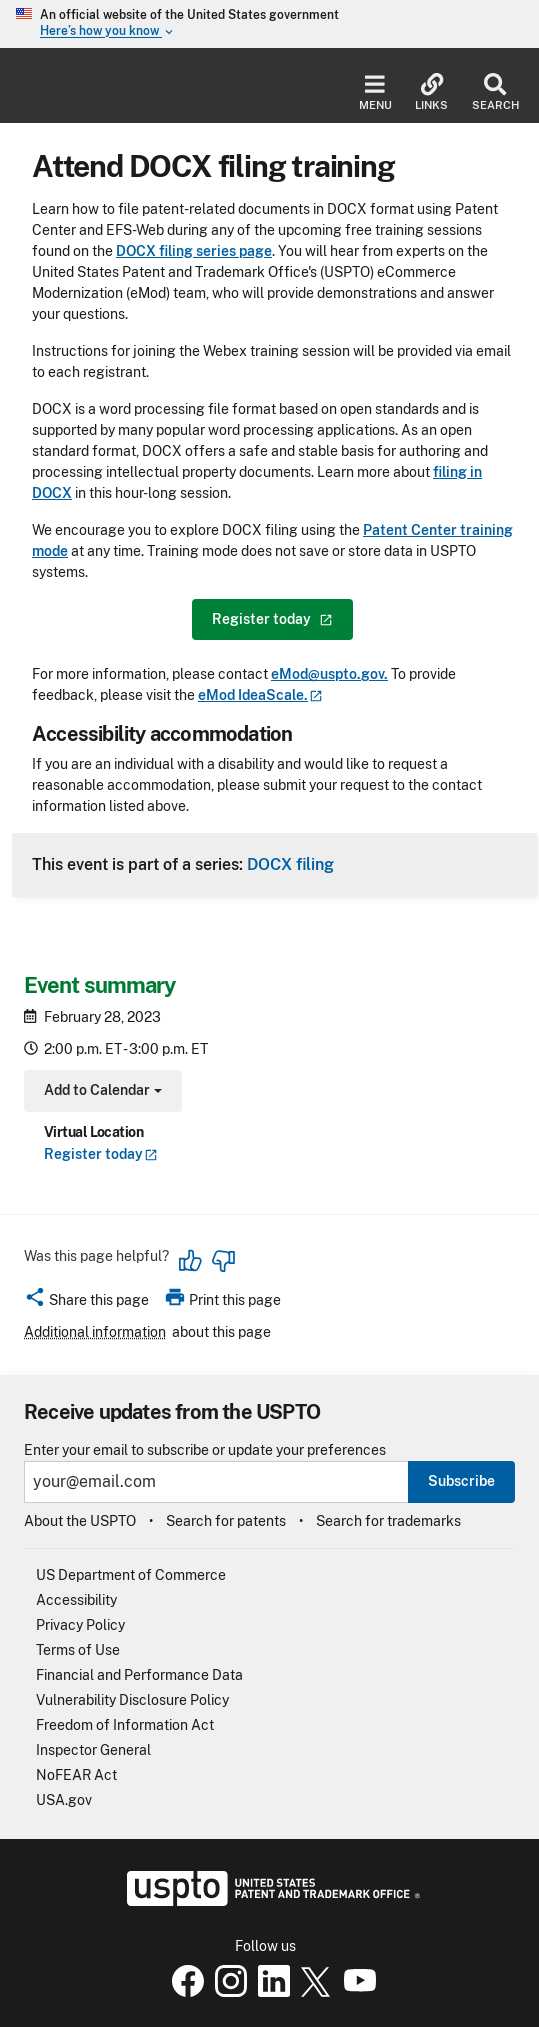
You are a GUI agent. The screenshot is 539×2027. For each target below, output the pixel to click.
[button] (86, 1303)
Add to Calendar (100, 1092)
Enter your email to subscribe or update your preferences (205, 1450)
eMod (260, 695)
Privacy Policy (80, 1625)
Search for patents (226, 1521)
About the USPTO (80, 1521)
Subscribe (461, 1481)
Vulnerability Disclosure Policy (132, 1700)
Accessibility (76, 1600)
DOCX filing (290, 864)
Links (431, 92)
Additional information (95, 1332)
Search (495, 92)
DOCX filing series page (194, 251)
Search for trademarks (388, 1521)
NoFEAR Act (76, 1775)
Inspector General (93, 1750)
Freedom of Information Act (125, 1725)
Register (101, 1154)
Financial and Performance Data (139, 1675)
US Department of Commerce (131, 1575)
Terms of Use (78, 1650)
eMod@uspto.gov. (329, 674)
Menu (375, 92)
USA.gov (64, 1800)
